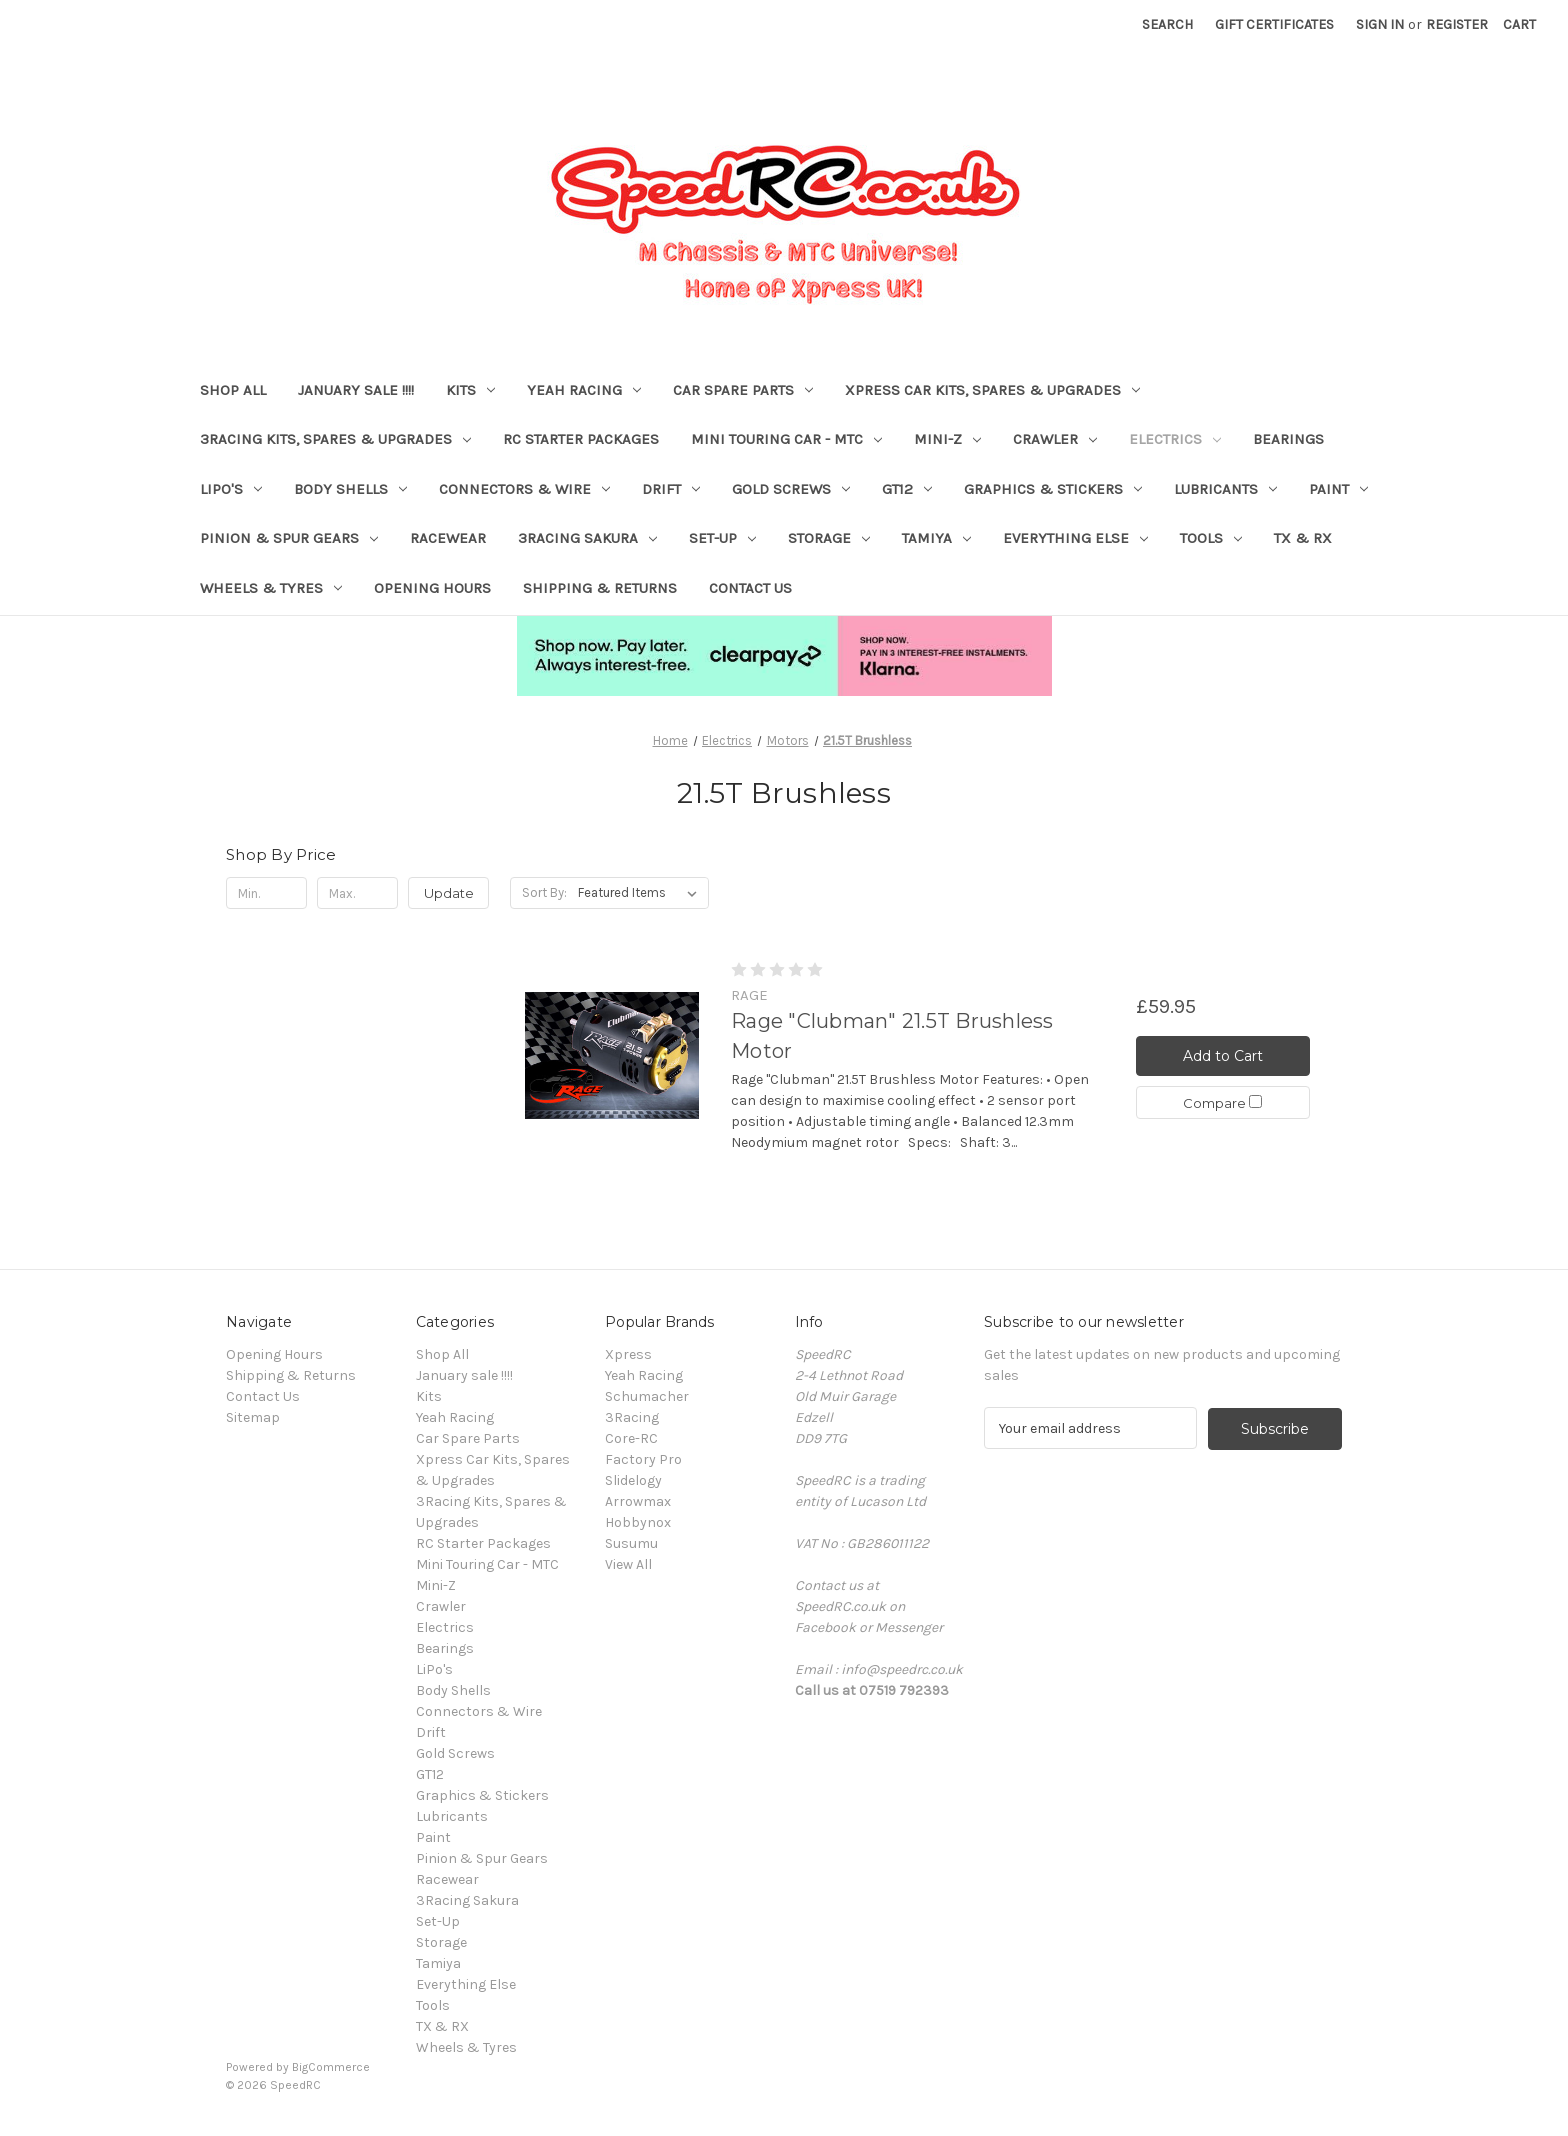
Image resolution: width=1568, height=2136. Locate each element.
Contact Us (750, 588)
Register (1457, 24)
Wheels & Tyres (271, 588)
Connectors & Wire (524, 489)
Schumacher (647, 1396)
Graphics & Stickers (1053, 489)
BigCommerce (331, 2067)
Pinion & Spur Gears (289, 538)
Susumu (631, 1543)
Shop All (233, 390)
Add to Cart (1223, 1056)
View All (628, 1564)
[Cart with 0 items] (1519, 24)
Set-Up (722, 538)
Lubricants (1225, 489)
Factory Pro (643, 1459)
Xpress (628, 1354)
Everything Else (1075, 538)
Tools (1211, 538)
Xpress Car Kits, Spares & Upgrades (992, 390)
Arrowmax (638, 1501)
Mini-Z (947, 439)
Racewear (448, 538)
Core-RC (631, 1438)
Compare (1222, 1104)
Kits (470, 390)
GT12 (907, 489)
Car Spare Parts (743, 390)
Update (449, 893)
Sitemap (253, 1417)
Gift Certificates (1274, 24)
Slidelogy (633, 1480)
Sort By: (544, 892)
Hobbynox (638, 1522)
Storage (829, 538)
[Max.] (357, 893)
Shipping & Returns (600, 588)
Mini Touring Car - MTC (786, 439)
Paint (1338, 489)
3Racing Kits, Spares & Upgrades (335, 439)
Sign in (1380, 24)
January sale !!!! (356, 390)
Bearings (1288, 439)
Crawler (1055, 439)
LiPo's (231, 489)
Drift (671, 489)
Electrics (1175, 439)
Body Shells (350, 489)
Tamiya (936, 538)
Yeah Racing (584, 390)
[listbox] (641, 893)
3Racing (632, 1417)
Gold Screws (791, 489)
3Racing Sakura (587, 538)
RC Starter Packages (581, 439)
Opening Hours (432, 588)
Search (1167, 24)
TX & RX (1303, 538)
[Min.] (266, 893)
